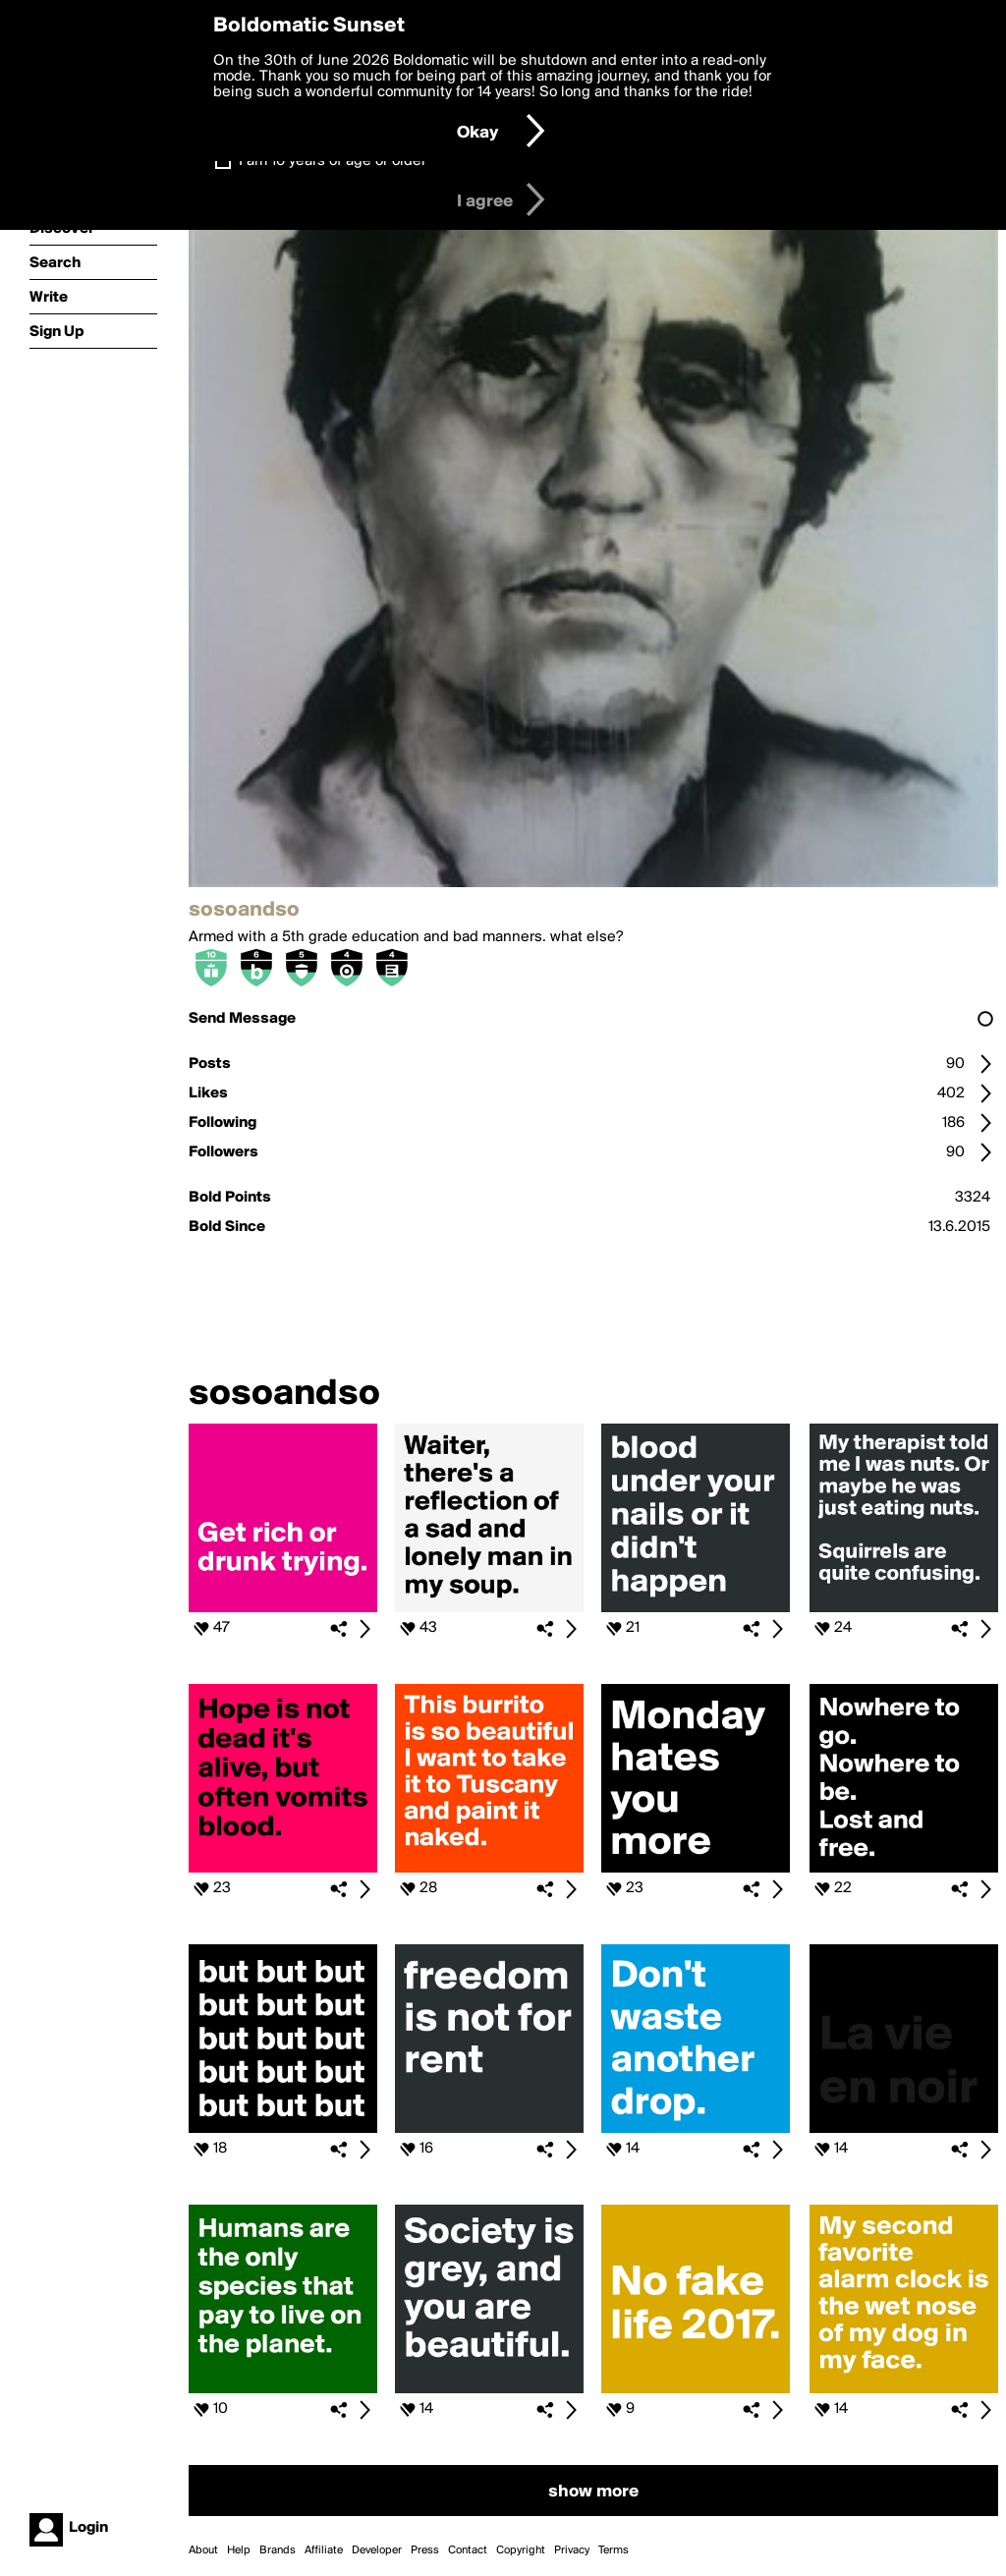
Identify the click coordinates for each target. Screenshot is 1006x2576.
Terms (613, 2550)
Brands (277, 2550)
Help (239, 2550)
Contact (467, 2550)
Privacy (571, 2550)
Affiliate (324, 2550)
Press (425, 2550)
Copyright (520, 2550)
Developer (377, 2550)
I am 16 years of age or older (332, 161)
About (203, 2550)
